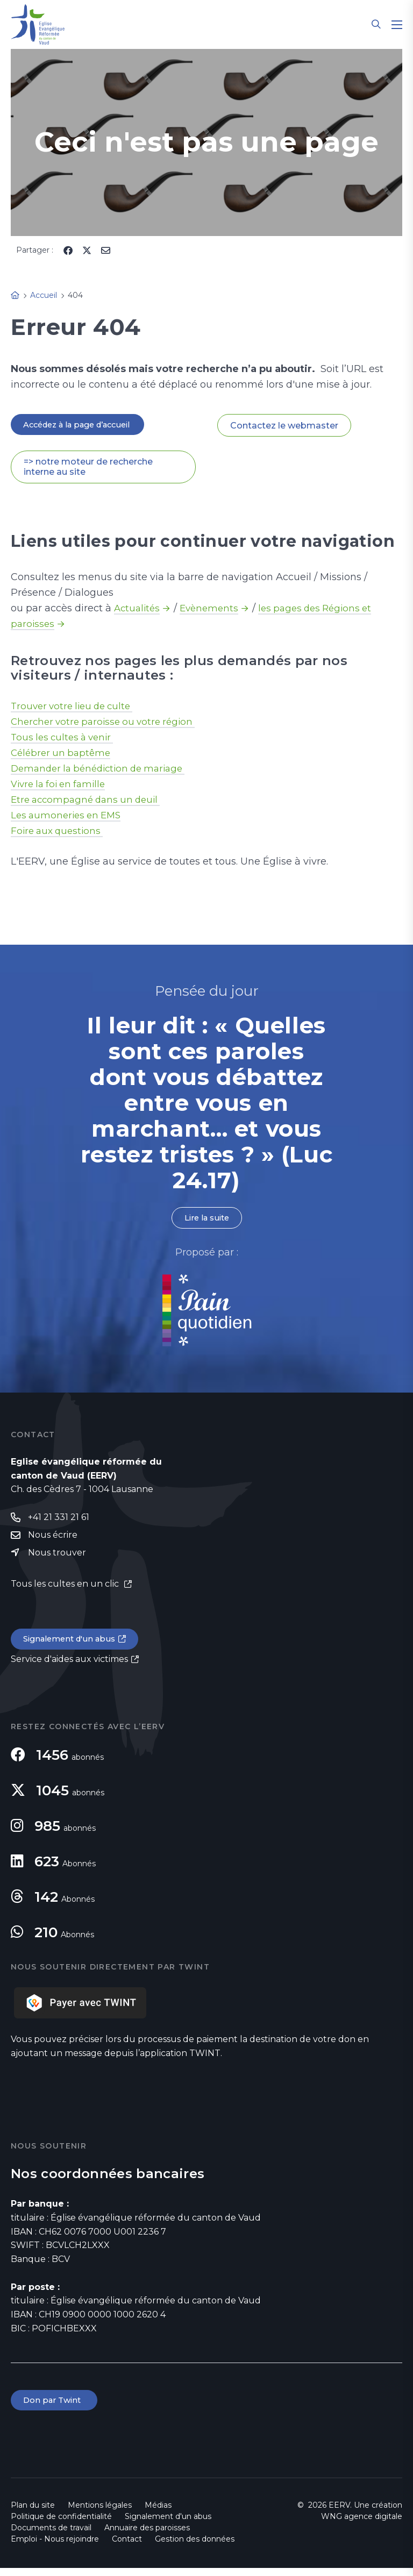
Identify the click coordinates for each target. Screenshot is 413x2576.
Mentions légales (100, 2513)
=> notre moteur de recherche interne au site (88, 468)
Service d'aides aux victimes (69, 1665)
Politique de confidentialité (61, 2524)
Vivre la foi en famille (61, 785)
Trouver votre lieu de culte (76, 707)
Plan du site (33, 2513)
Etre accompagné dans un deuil (90, 801)
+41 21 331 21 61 (58, 1521)
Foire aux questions (59, 832)
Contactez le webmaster (284, 425)
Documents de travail (51, 2536)
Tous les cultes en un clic (66, 1589)
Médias (158, 2513)
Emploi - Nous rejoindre (55, 2547)
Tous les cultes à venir (65, 739)
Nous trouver (57, 1557)
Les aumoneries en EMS (69, 817)
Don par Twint (56, 2407)
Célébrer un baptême (63, 754)
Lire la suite (206, 1220)
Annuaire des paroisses (147, 2536)
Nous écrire (52, 1539)
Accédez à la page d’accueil (84, 425)
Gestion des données (194, 2547)
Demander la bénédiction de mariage (104, 770)
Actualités (138, 610)
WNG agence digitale (361, 2524)
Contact (127, 2547)
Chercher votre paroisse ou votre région (108, 723)
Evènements (213, 610)
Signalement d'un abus (73, 1645)
